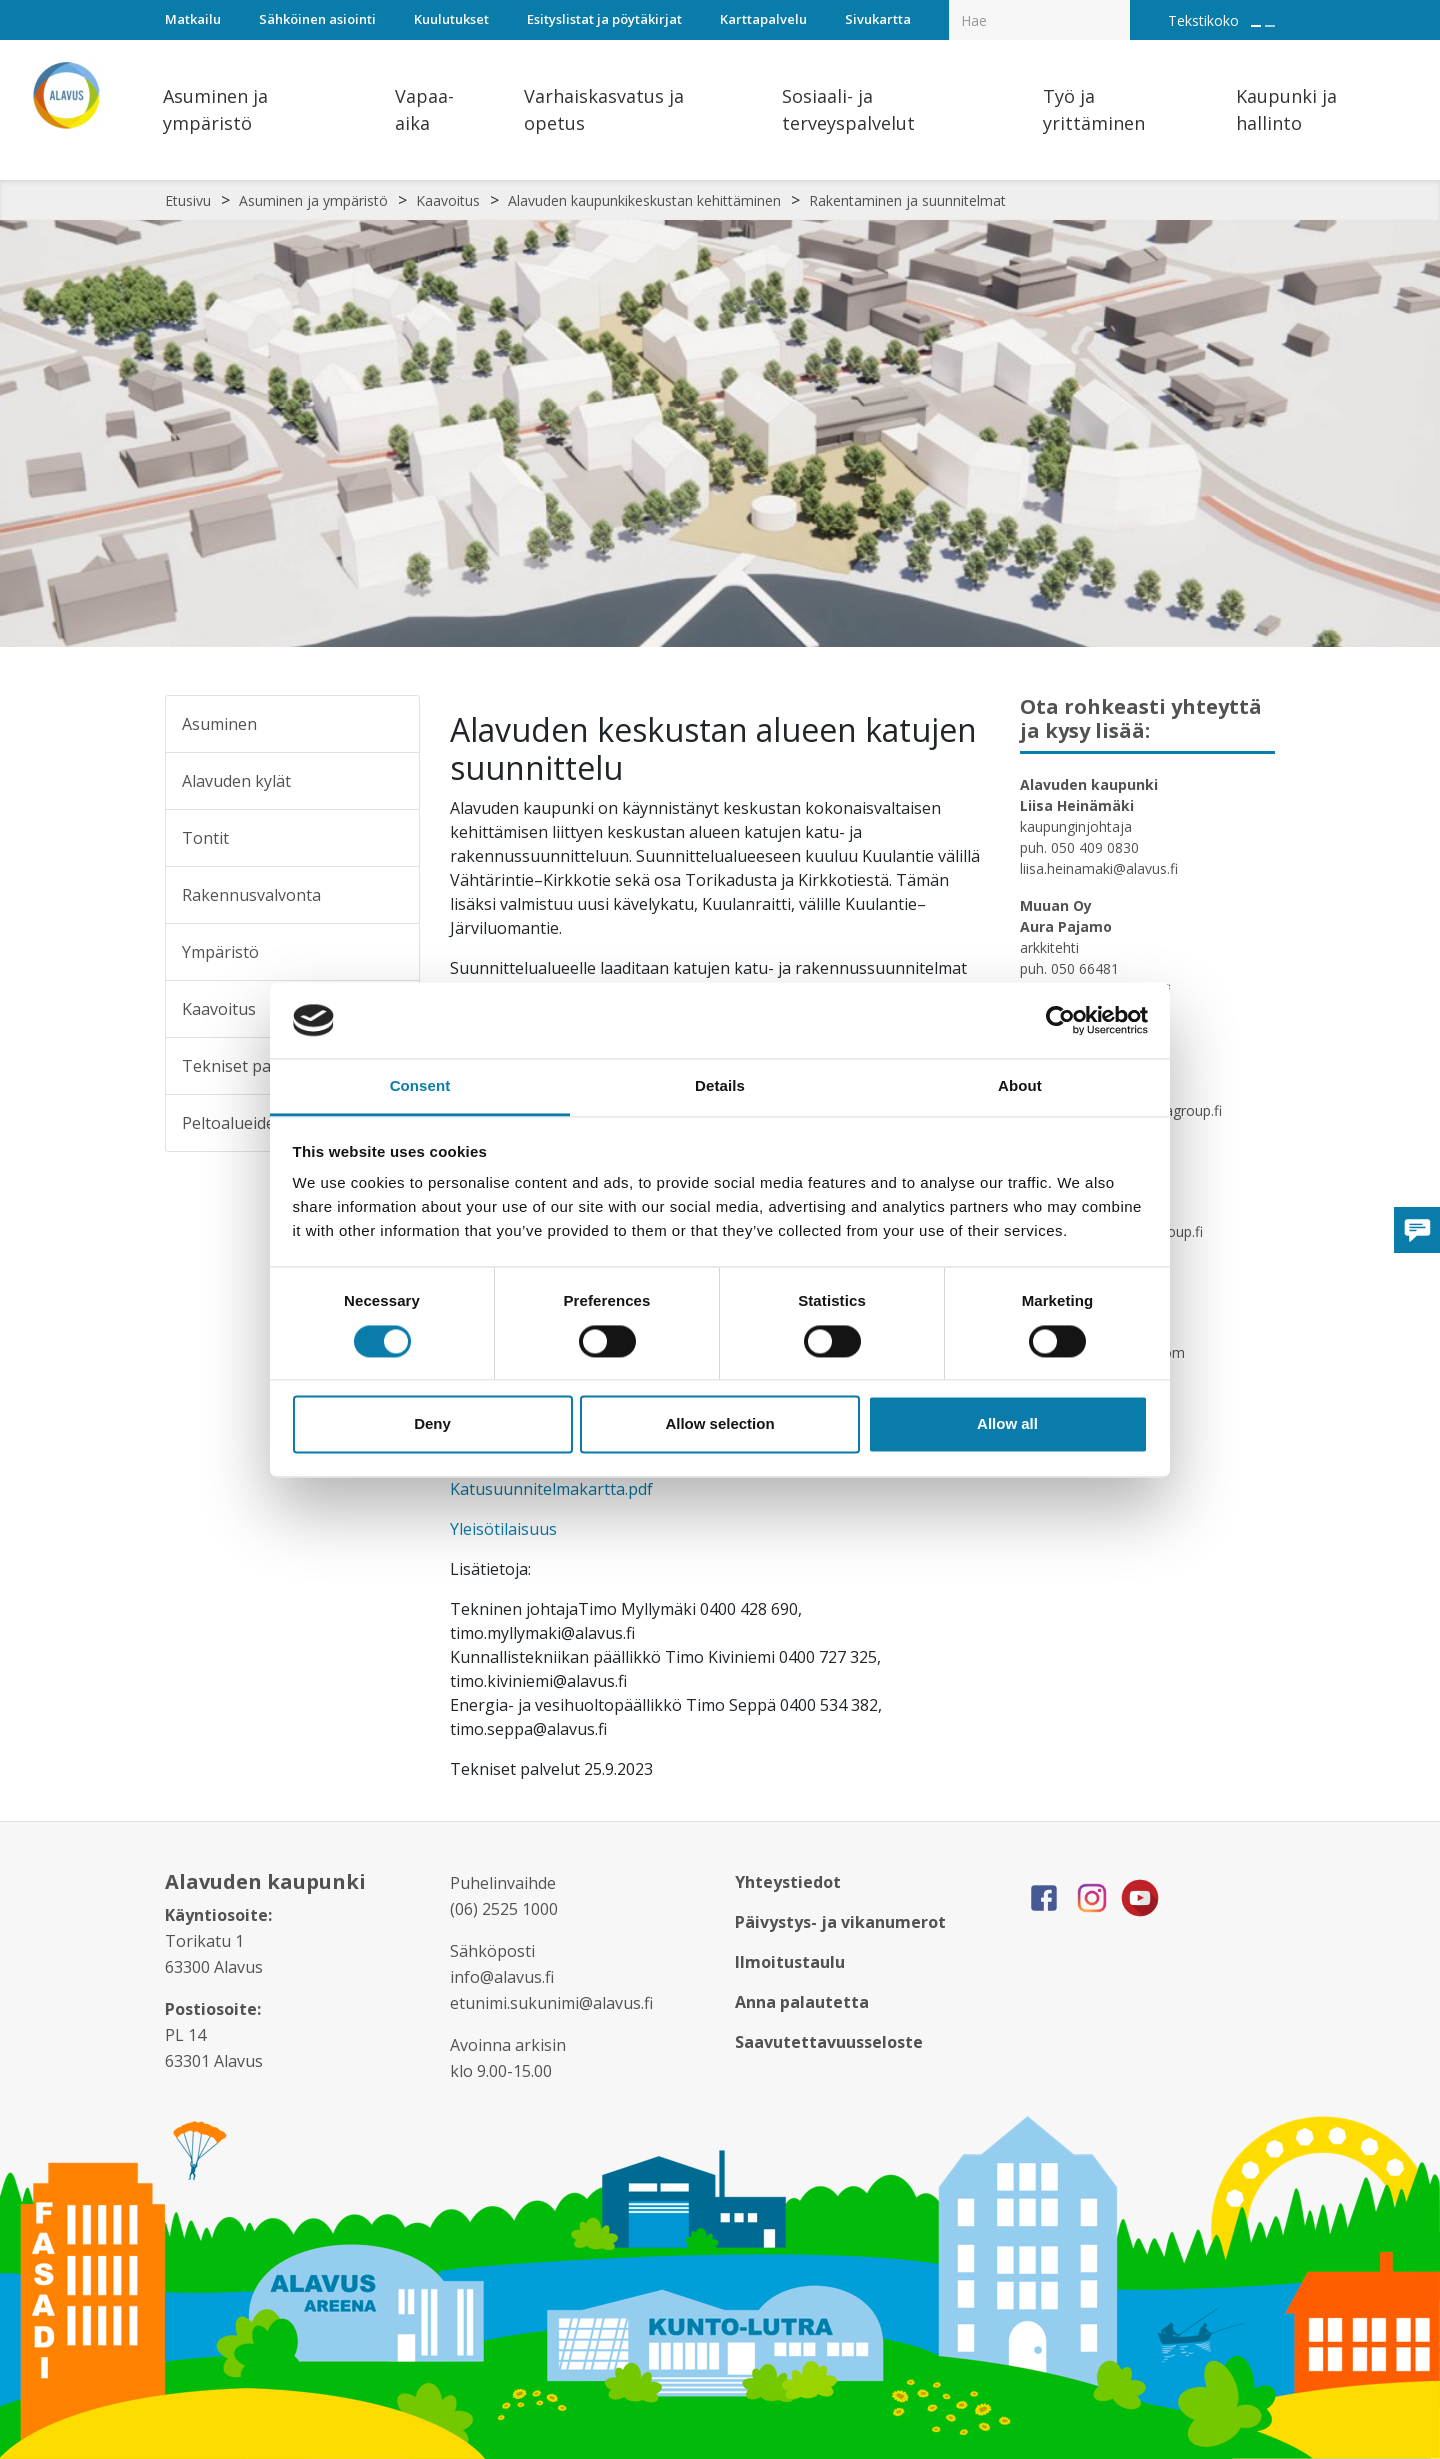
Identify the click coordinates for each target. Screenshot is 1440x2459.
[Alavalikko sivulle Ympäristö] (391, 952)
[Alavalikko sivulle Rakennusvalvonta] (391, 895)
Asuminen (219, 724)
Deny (432, 1424)
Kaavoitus (448, 200)
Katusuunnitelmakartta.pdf (551, 1489)
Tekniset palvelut (247, 1066)
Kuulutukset (451, 19)
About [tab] (1020, 1086)
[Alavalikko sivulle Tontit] (391, 838)
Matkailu (193, 19)
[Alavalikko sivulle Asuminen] (391, 724)
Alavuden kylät (236, 781)
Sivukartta (878, 19)
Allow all (1007, 1424)
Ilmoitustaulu (790, 1962)
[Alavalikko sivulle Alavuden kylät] (391, 781)
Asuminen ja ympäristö (313, 200)
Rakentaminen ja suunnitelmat (907, 200)
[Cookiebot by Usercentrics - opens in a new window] (1060, 1020)
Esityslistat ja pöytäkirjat (604, 19)
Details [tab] (720, 1086)
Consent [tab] (420, 1086)
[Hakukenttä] (1039, 20)
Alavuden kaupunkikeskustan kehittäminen (644, 200)
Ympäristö (220, 952)
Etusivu (188, 200)
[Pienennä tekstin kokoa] (1270, 26)
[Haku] (1119, 6)
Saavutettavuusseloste (829, 2042)
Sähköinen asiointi (317, 19)
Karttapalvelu (763, 19)
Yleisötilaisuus (503, 1529)
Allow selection (719, 1424)
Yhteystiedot (788, 1882)
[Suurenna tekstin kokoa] (1256, 26)
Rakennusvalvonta (251, 895)
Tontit (205, 838)
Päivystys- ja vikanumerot (840, 1922)
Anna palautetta (802, 2002)
